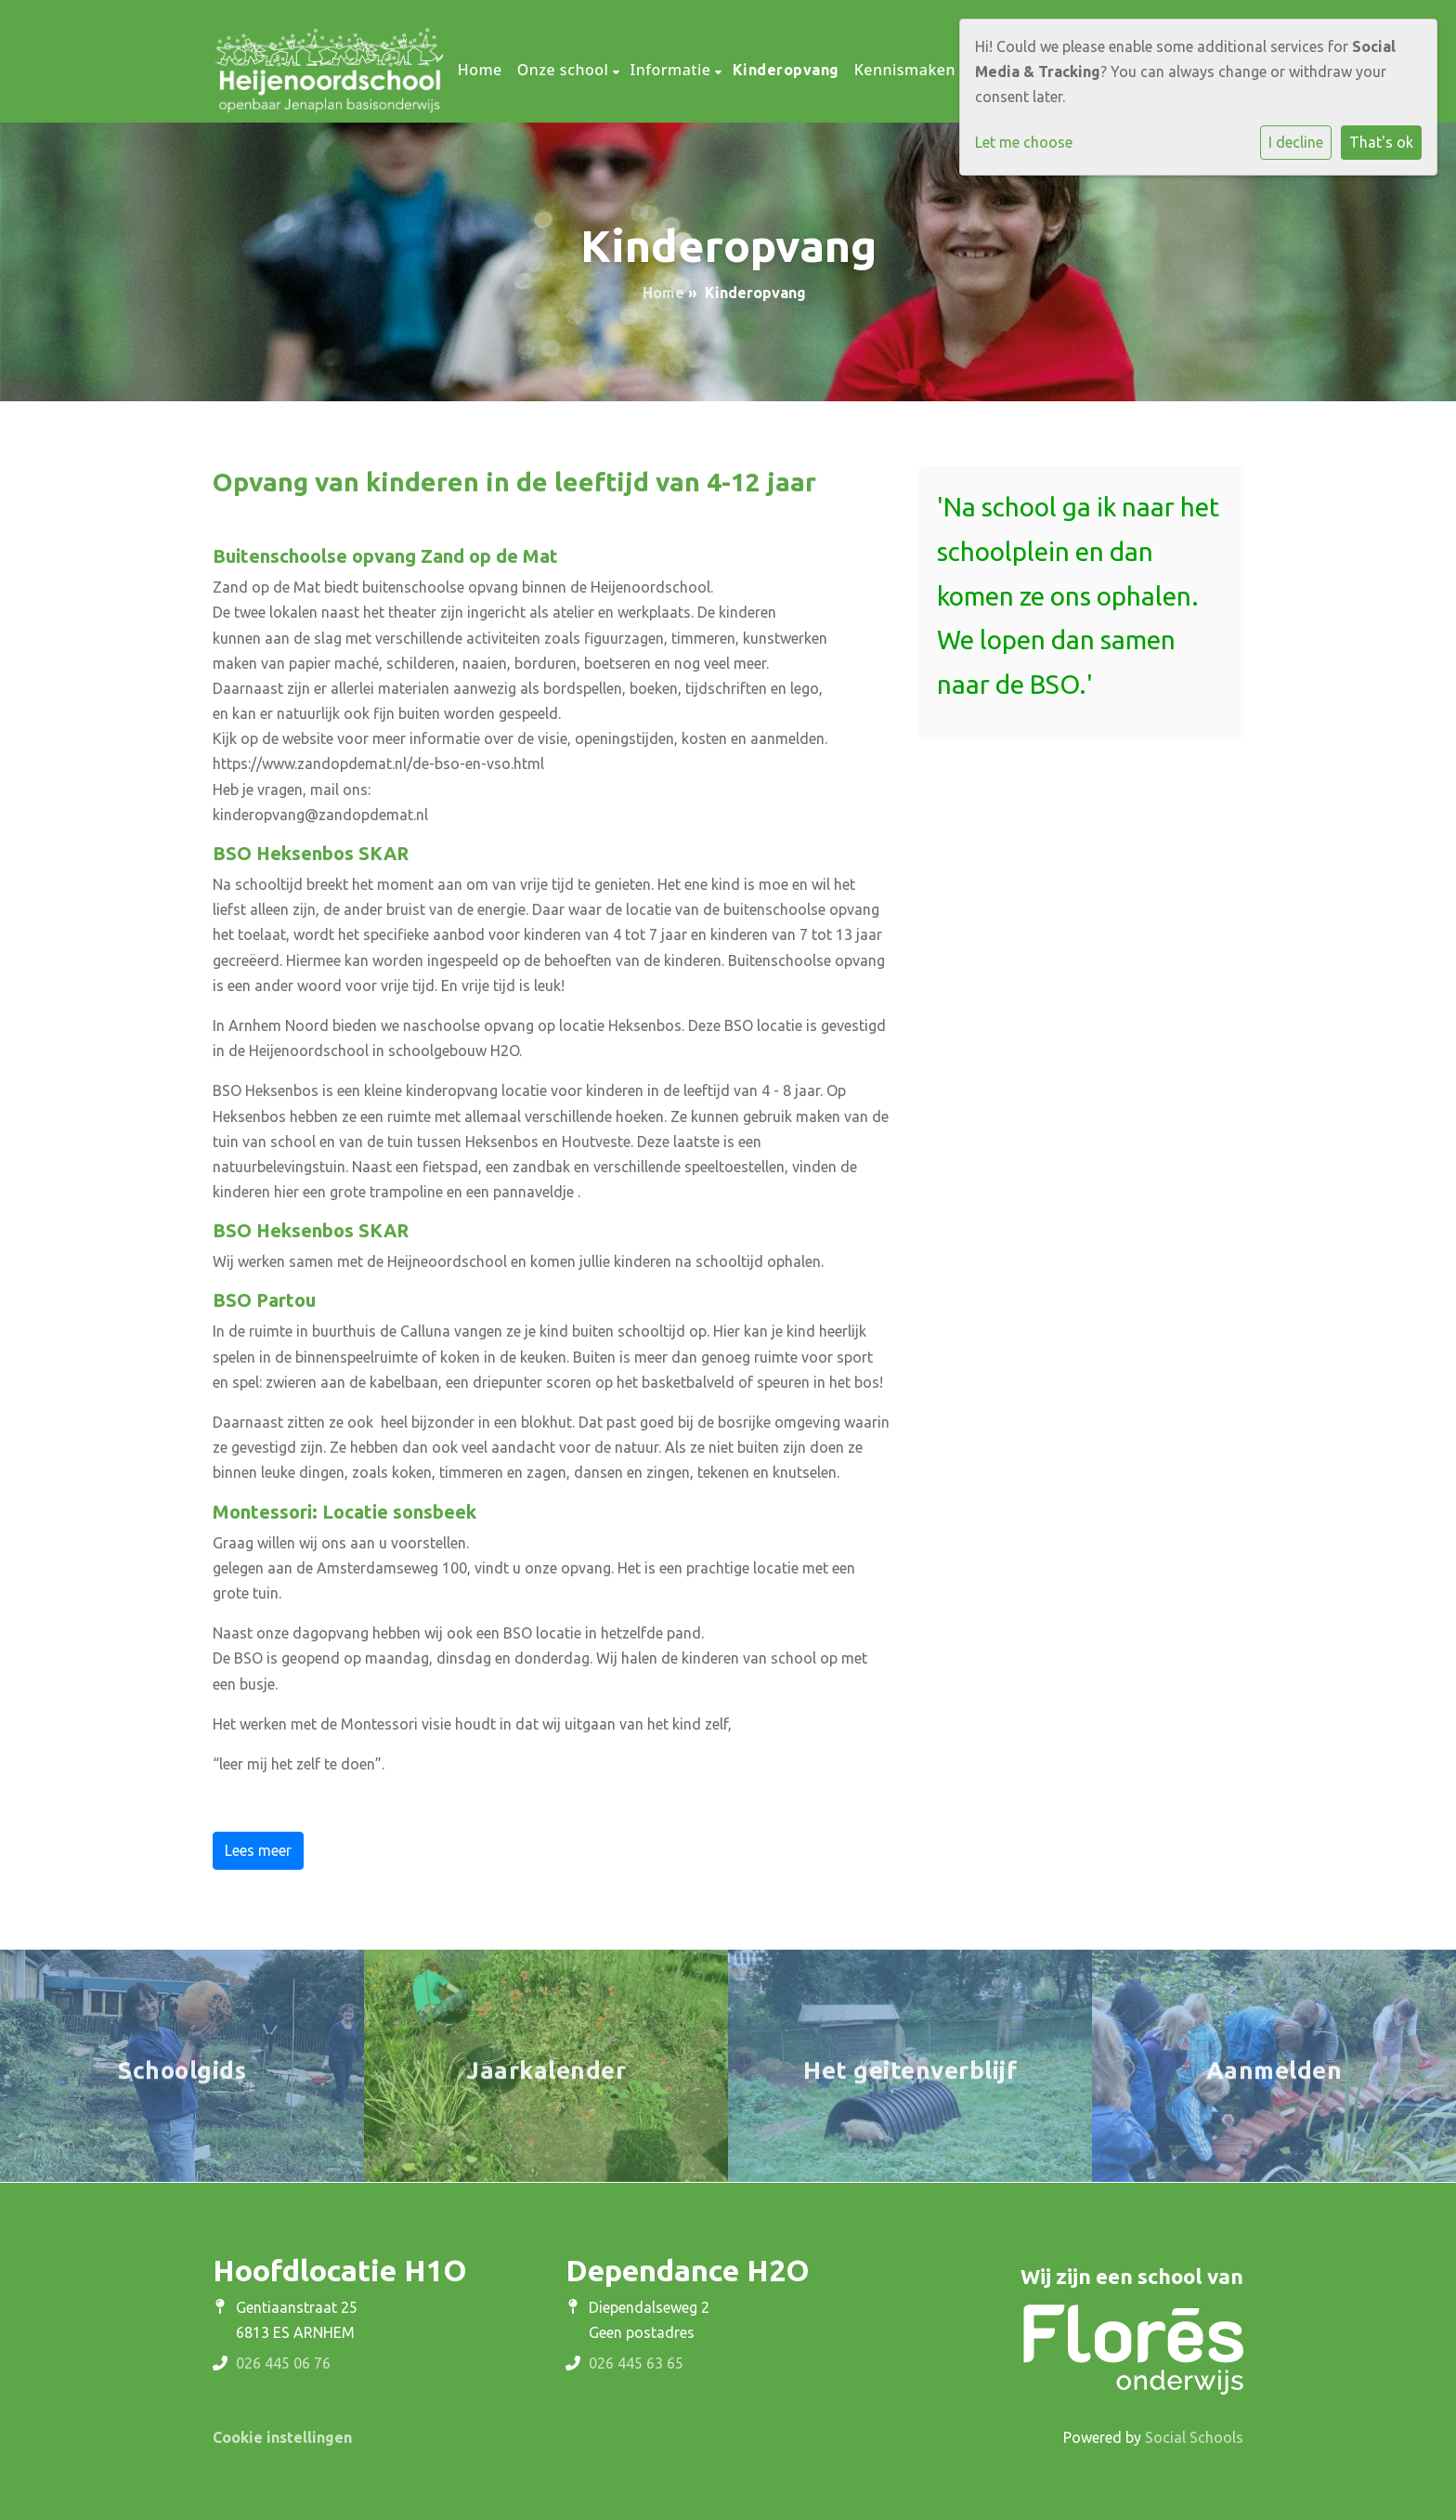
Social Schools (1194, 2437)
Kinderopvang (786, 69)
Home (480, 69)
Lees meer (258, 1850)
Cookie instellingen (282, 2437)
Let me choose (1023, 142)
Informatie (673, 69)
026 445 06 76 (283, 2363)
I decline (1295, 142)
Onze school (565, 69)
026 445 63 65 (636, 2363)
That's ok (1381, 142)
